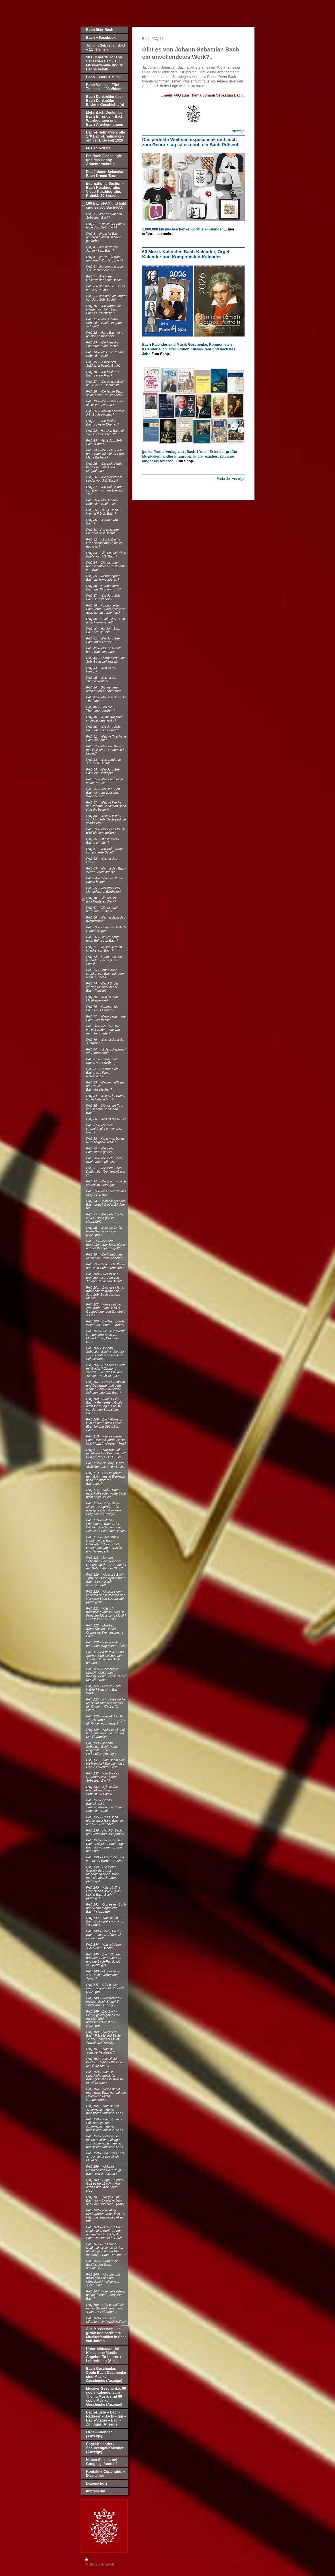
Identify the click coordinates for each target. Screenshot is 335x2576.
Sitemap (123, 2559)
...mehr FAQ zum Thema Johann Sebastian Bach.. (203, 95)
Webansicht (240, 2559)
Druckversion (99, 2559)
